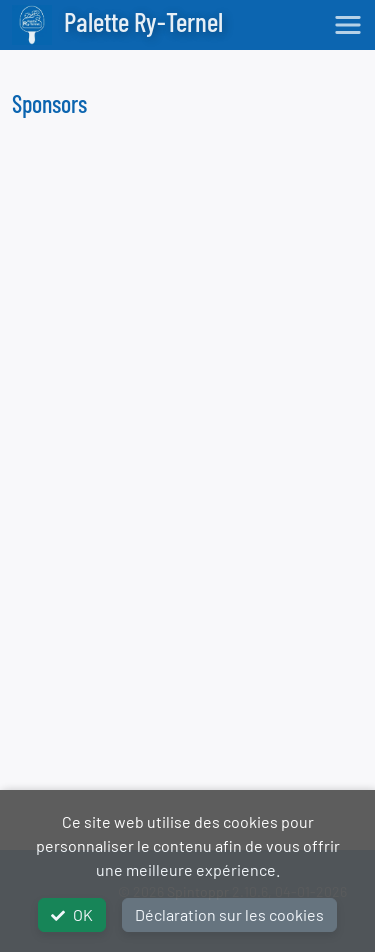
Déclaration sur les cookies (229, 914)
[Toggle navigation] (348, 25)
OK (72, 914)
